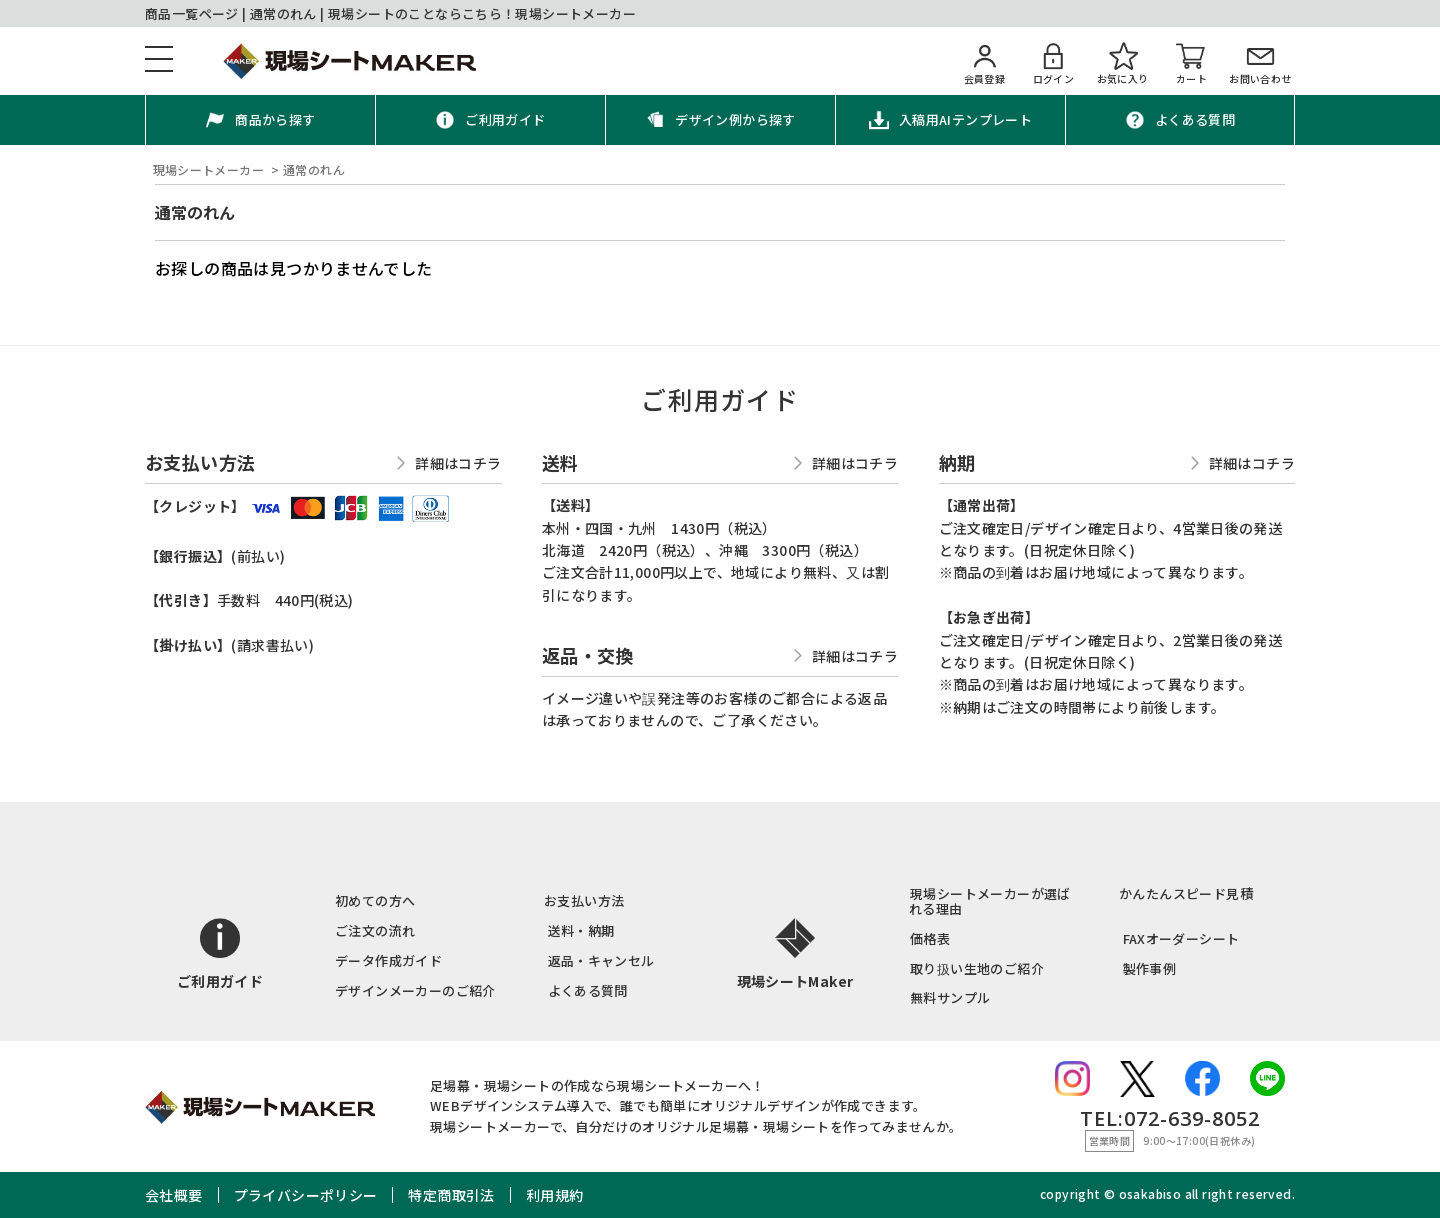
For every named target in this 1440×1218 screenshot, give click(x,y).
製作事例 (1150, 968)
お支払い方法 (584, 900)
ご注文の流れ (375, 930)
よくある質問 (1195, 119)
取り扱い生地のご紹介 (977, 968)
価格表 (930, 938)
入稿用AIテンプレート (965, 119)
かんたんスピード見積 (1186, 893)
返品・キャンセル (601, 960)
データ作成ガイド (388, 960)
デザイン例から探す (735, 119)
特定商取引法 (451, 1195)
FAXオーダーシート (1181, 938)
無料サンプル (950, 997)
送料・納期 (581, 930)
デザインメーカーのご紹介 (415, 990)
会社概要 (174, 1195)
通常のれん (195, 212)
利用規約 (555, 1195)
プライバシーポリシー (306, 1195)
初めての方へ (375, 900)
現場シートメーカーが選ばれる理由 (990, 901)
